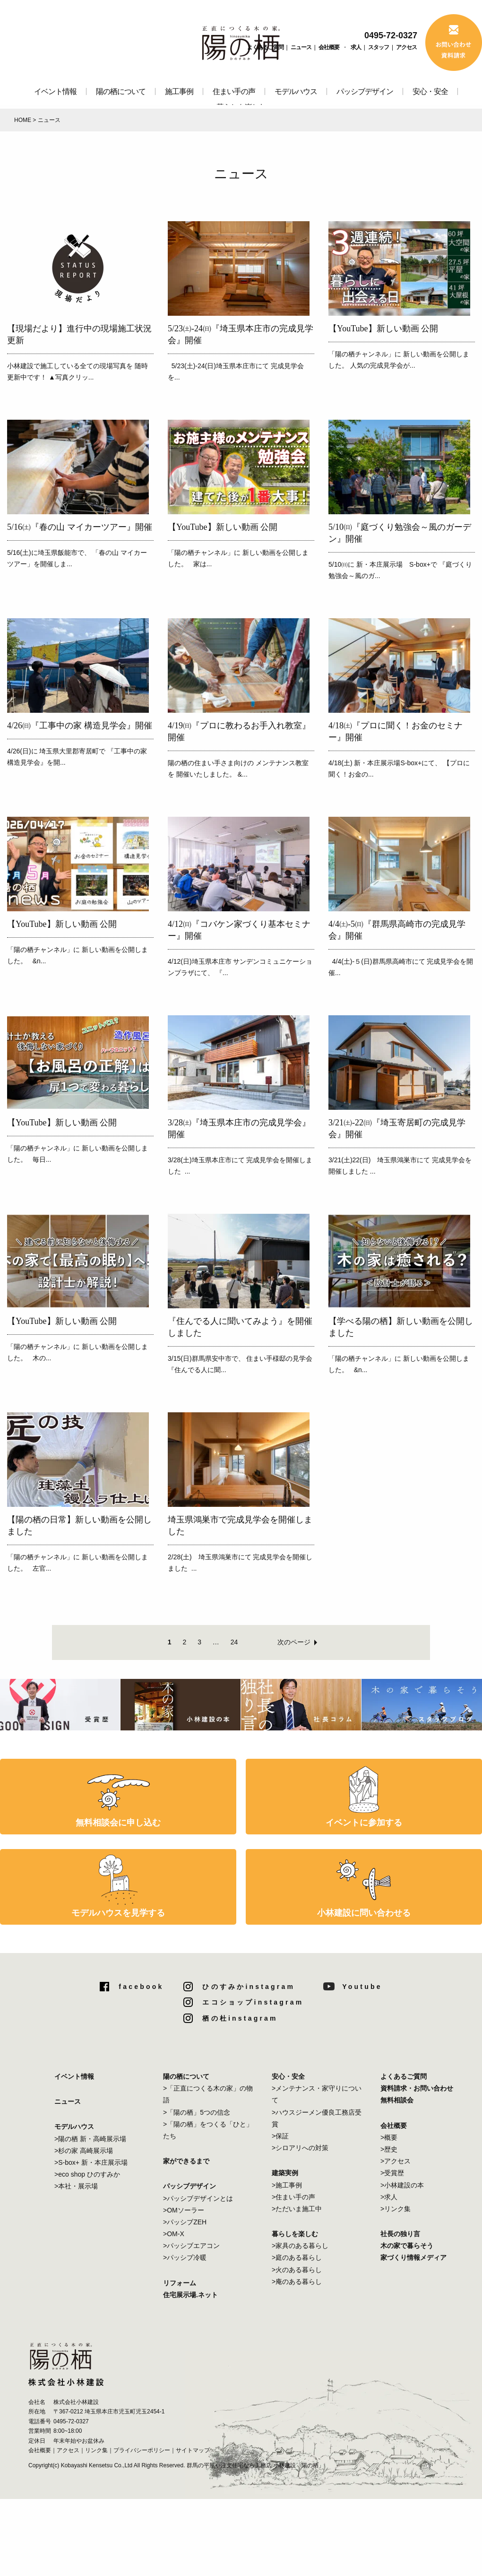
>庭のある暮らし (297, 2257)
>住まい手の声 (293, 2197)
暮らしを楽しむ (295, 2234)
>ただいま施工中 (297, 2209)
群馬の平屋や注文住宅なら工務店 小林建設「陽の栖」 (255, 2465)
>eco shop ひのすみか (87, 2174)
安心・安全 (430, 91)
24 (234, 1642)
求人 (356, 47)
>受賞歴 (392, 2173)
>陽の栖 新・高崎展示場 (90, 2139)
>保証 (280, 2136)
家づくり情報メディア (413, 2257)
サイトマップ (193, 2450)
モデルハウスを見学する (118, 1913)
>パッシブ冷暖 (185, 2257)
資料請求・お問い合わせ (416, 2088)
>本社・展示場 (76, 2186)
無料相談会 (396, 2100)
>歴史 (388, 2149)
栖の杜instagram (239, 2018)
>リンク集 (395, 2209)
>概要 (388, 2137)
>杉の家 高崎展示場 (83, 2150)
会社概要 (328, 47)
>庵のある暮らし (297, 2281)
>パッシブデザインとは (198, 2198)
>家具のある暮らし (300, 2245)
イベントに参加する (364, 1822)
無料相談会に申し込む (118, 1822)
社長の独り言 (400, 2234)
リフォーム (179, 2283)
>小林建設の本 (402, 2185)
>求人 (388, 2197)
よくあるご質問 (265, 47)
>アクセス (395, 2161)
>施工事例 (287, 2185)
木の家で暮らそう (406, 2245)
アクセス (406, 47)
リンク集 (96, 2450)
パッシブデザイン (364, 91)
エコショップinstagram (252, 2002)
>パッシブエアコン (191, 2245)
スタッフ (378, 47)
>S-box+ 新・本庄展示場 (91, 2162)
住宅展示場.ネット (190, 2295)
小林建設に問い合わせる (364, 1913)
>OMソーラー (183, 2210)
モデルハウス (296, 91)
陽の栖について (121, 91)
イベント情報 (55, 91)
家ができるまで (186, 2161)
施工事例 (179, 91)
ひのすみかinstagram (248, 1986)
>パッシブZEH (185, 2222)
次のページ (293, 1642)
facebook (141, 1986)
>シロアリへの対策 (300, 2148)
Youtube (362, 1986)
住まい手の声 (234, 91)
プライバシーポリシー (141, 2450)
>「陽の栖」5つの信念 (196, 2112)
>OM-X (173, 2234)
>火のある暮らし (297, 2269)
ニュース (301, 47)
